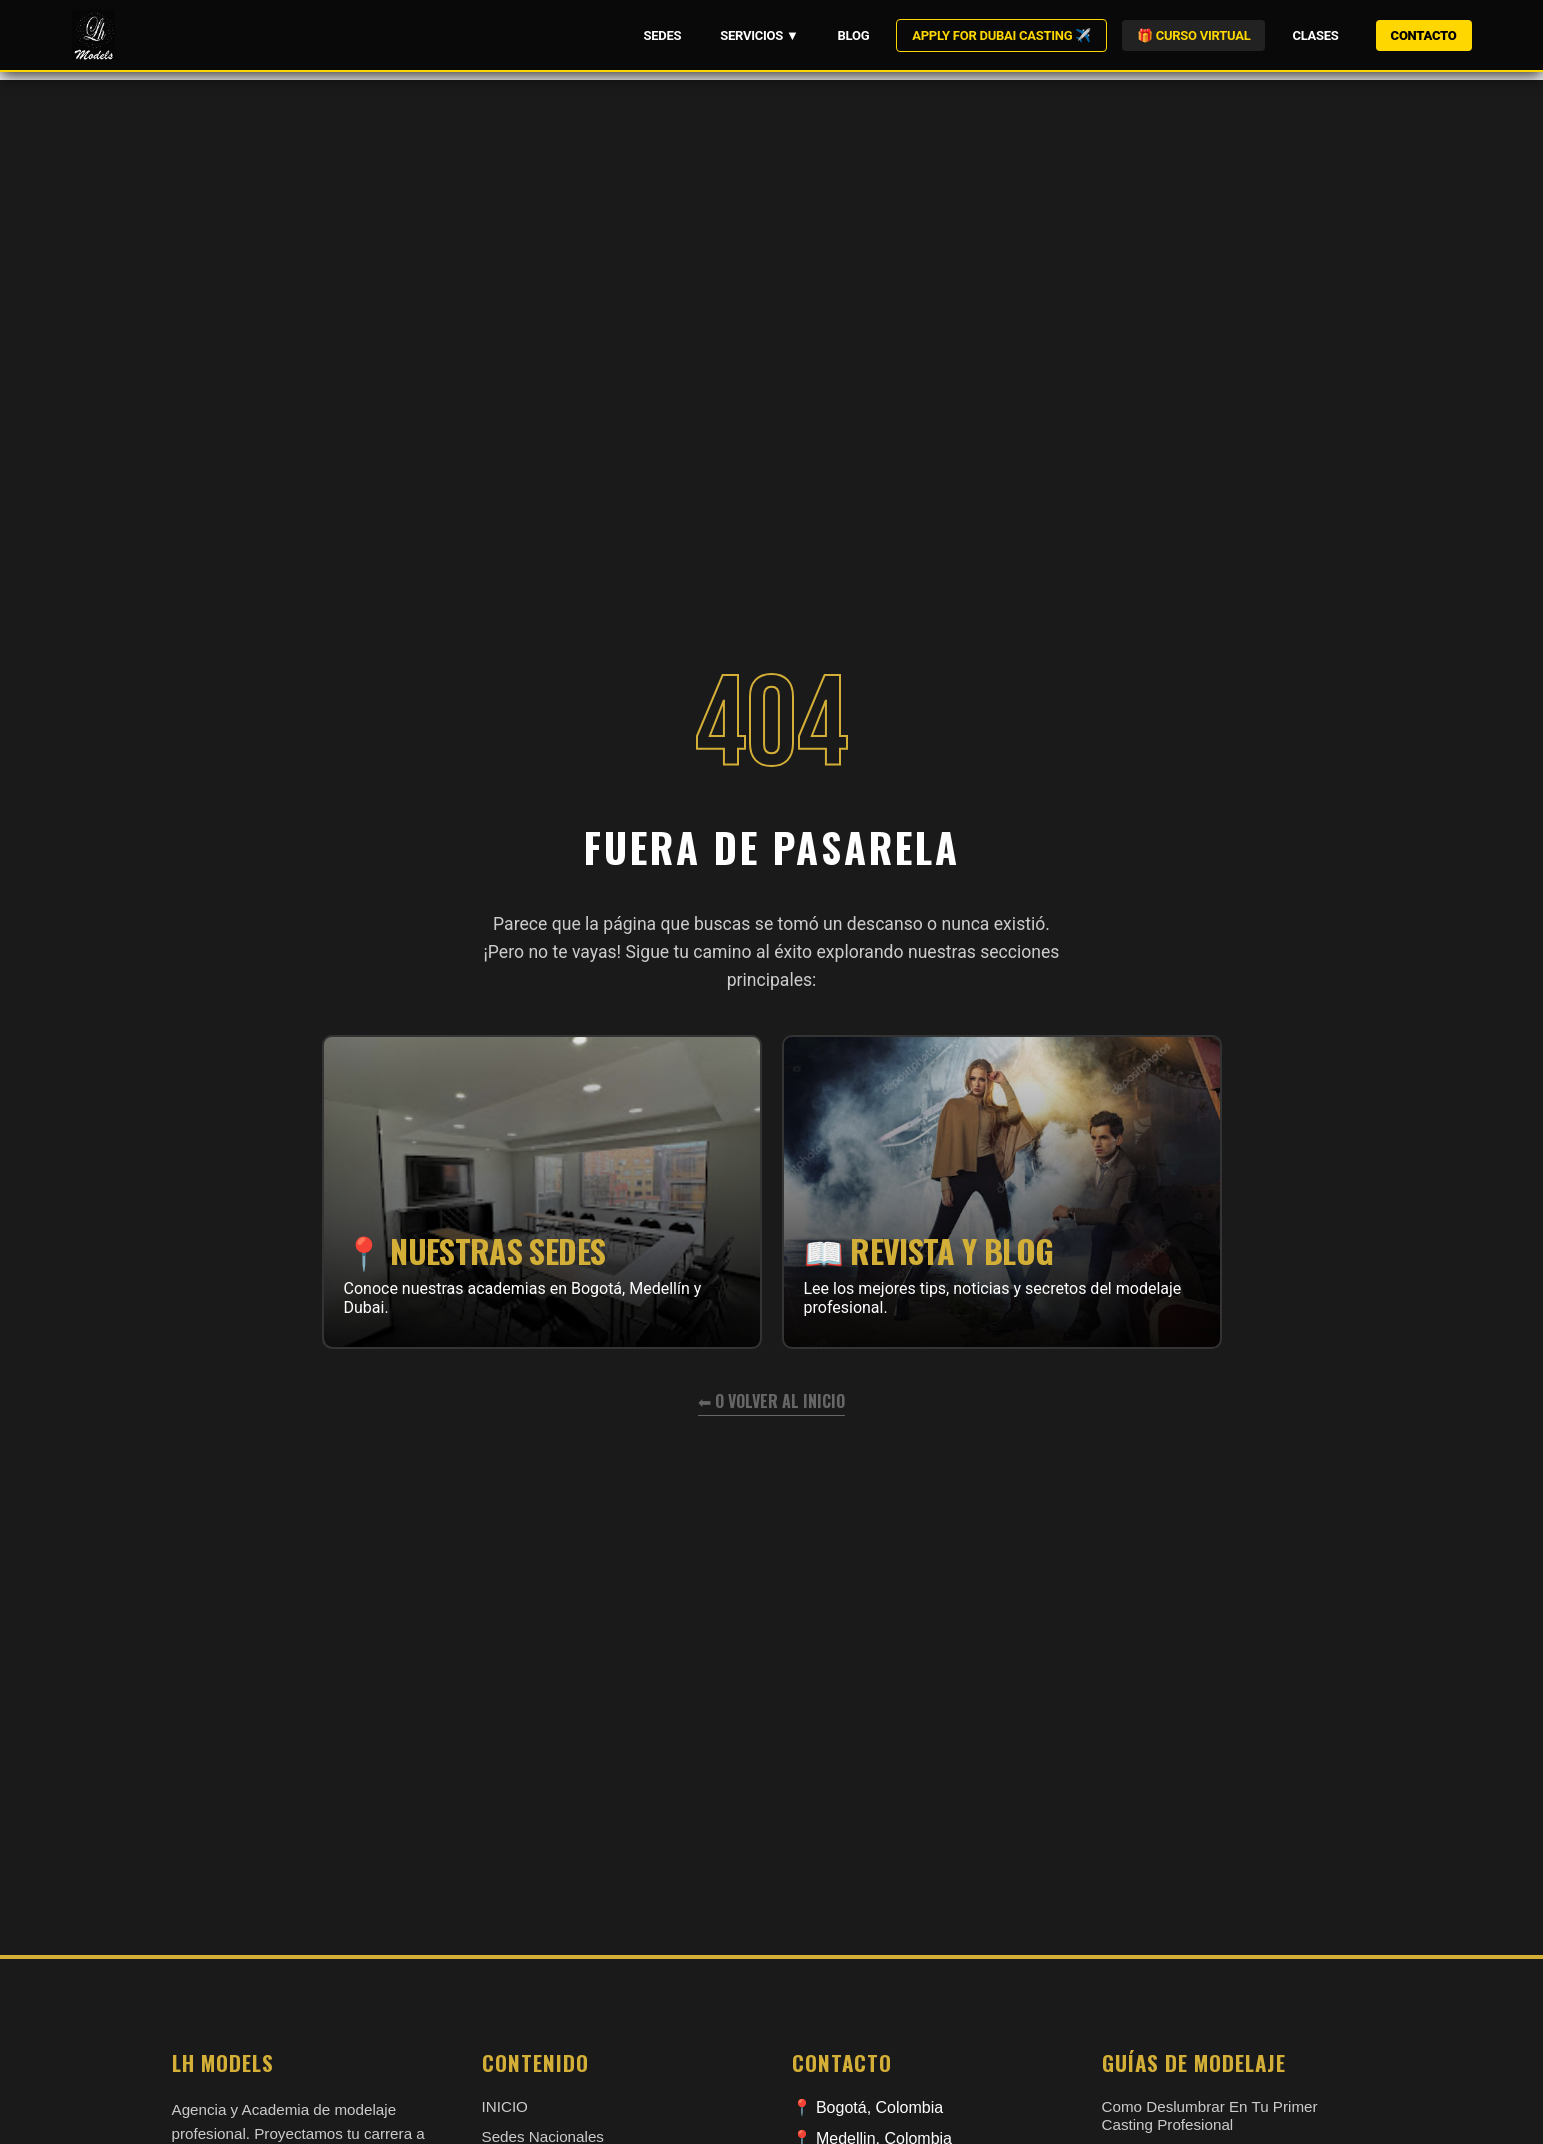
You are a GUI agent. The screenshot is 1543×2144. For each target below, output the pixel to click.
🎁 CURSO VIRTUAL (1193, 35)
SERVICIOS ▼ (759, 35)
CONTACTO (1424, 35)
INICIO (505, 2106)
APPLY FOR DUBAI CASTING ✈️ (1001, 35)
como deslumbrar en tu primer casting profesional (1210, 2115)
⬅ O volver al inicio (771, 1401)
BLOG (854, 35)
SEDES (662, 35)
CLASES (1315, 35)
